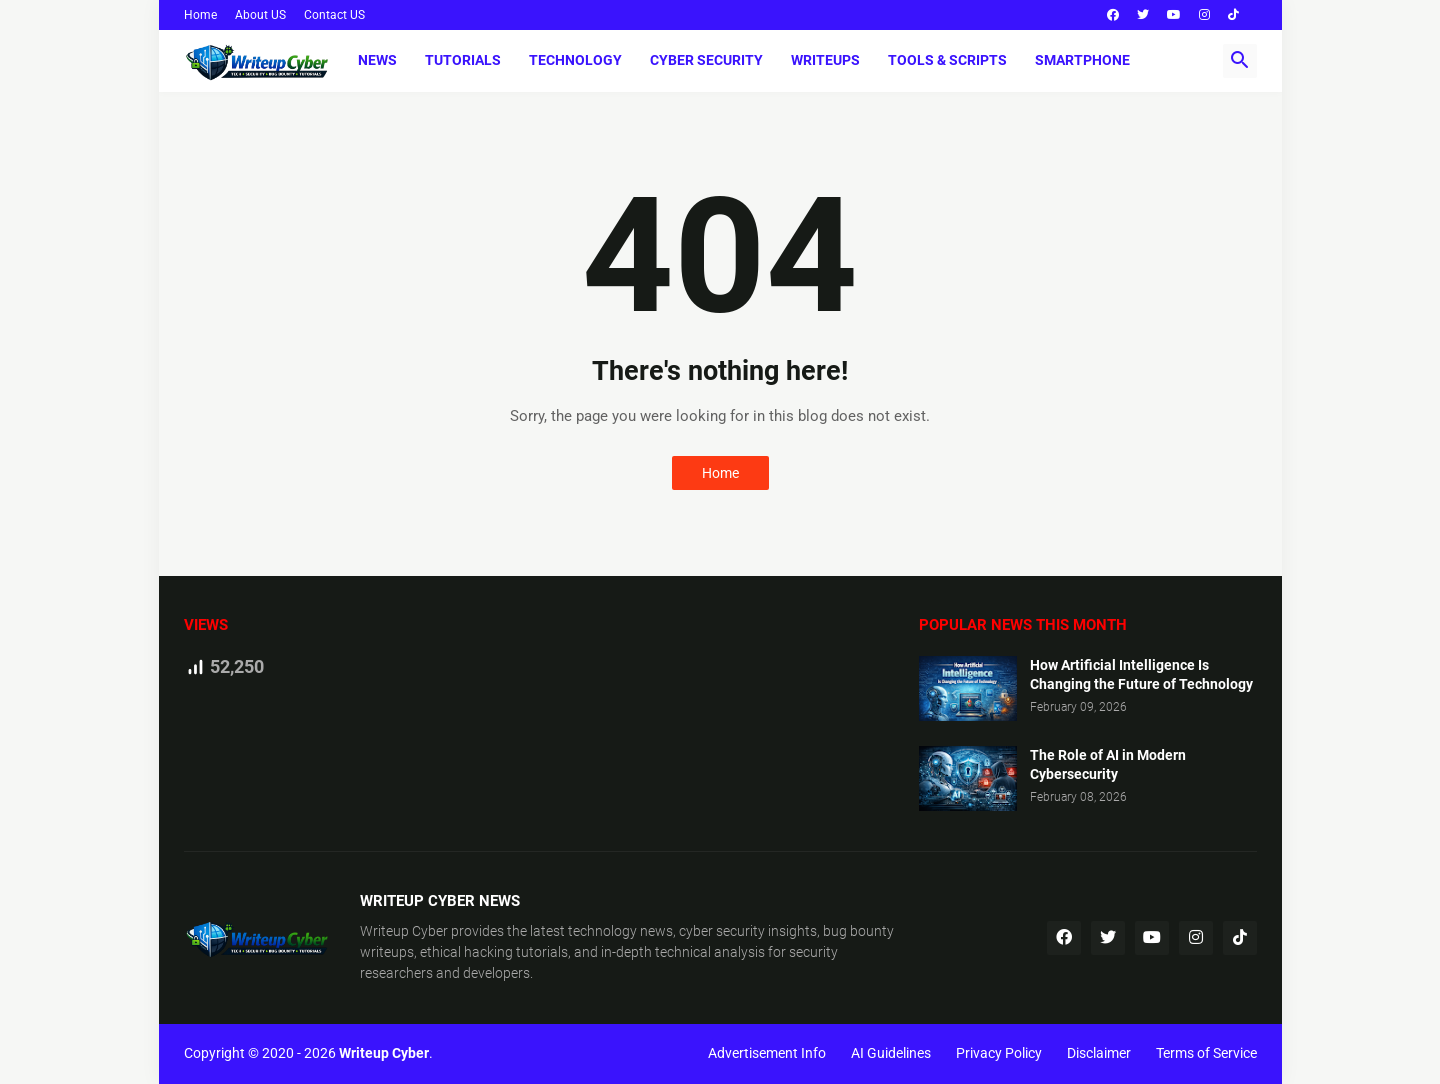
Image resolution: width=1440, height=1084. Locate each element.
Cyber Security (706, 60)
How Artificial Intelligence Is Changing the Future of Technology (1141, 674)
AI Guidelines (891, 1053)
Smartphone (1082, 60)
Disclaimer (1099, 1053)
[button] (1240, 61)
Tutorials (463, 60)
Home (200, 15)
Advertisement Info (767, 1053)
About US (260, 15)
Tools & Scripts (947, 60)
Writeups (825, 60)
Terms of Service (1206, 1053)
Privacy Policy (999, 1053)
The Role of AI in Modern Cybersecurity (1108, 764)
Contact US (334, 15)
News (377, 60)
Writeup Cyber (404, 931)
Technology (575, 60)
